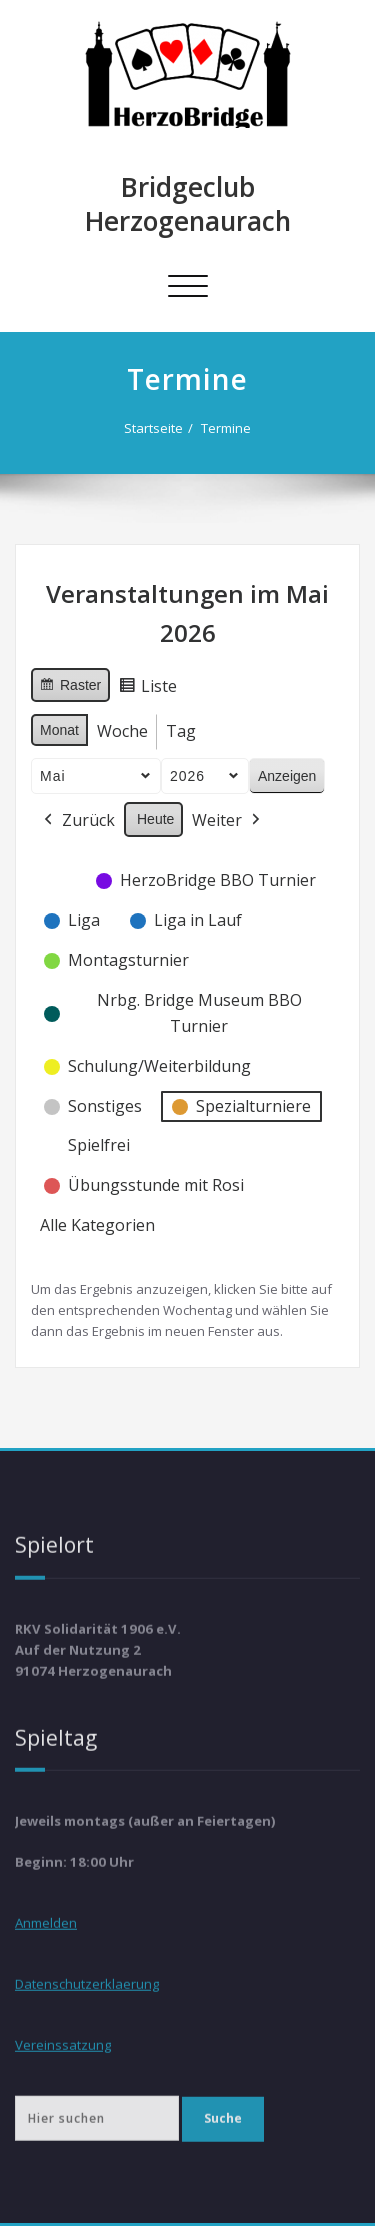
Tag (181, 728)
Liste (147, 686)
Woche (122, 728)
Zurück (77, 818)
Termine (226, 428)
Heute (155, 816)
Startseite (153, 428)
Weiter (228, 818)
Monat (59, 727)
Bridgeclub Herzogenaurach (188, 204)
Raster (70, 685)
